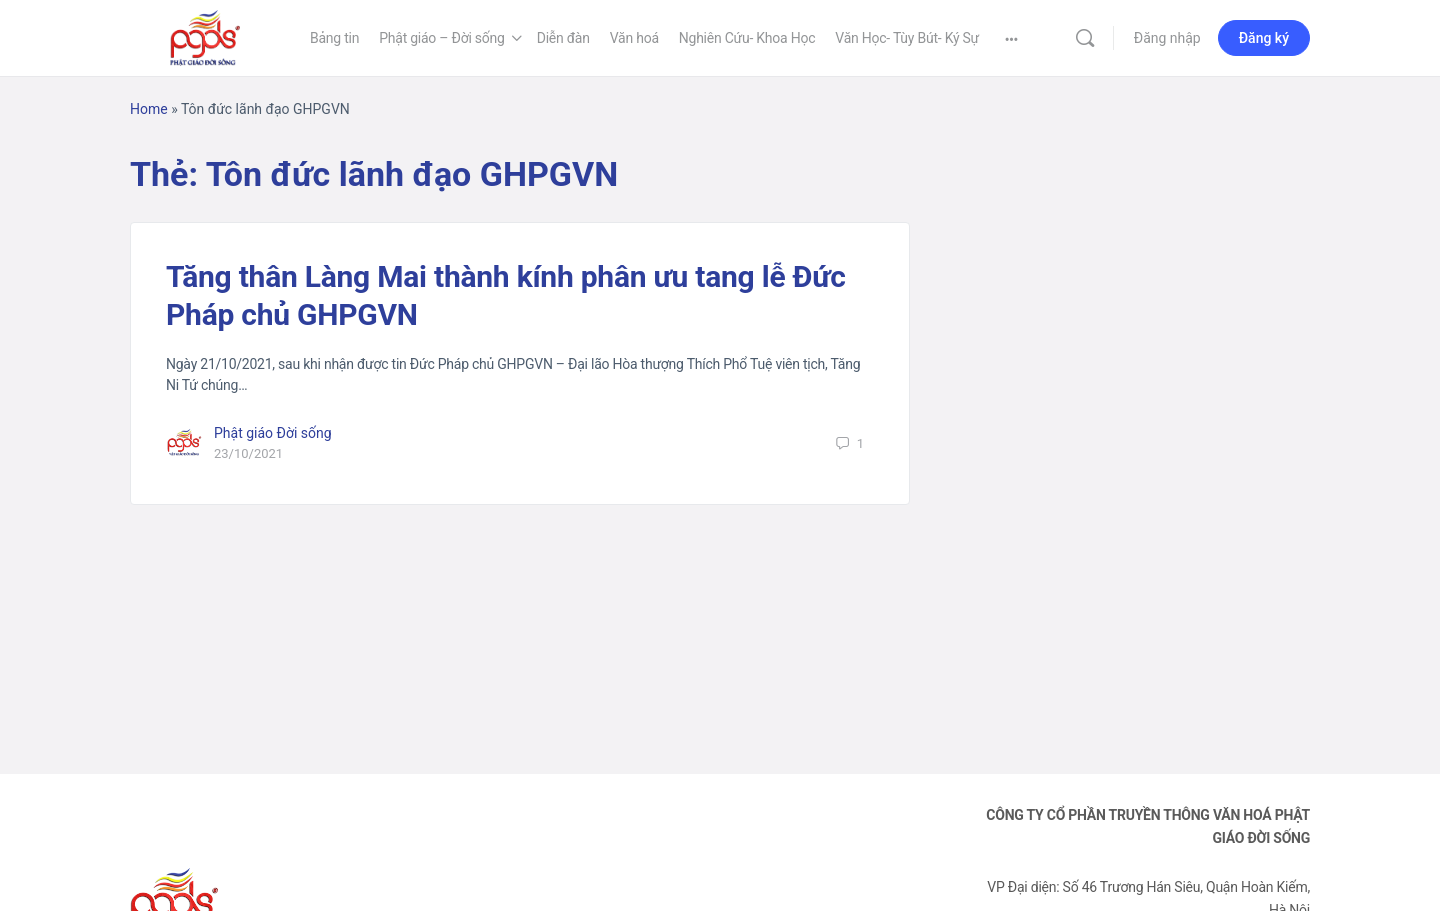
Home (149, 109)
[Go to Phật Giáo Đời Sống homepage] (205, 36)
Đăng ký (1264, 38)
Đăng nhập (1167, 38)
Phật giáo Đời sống (273, 433)
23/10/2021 (248, 453)
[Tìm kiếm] (1085, 38)
